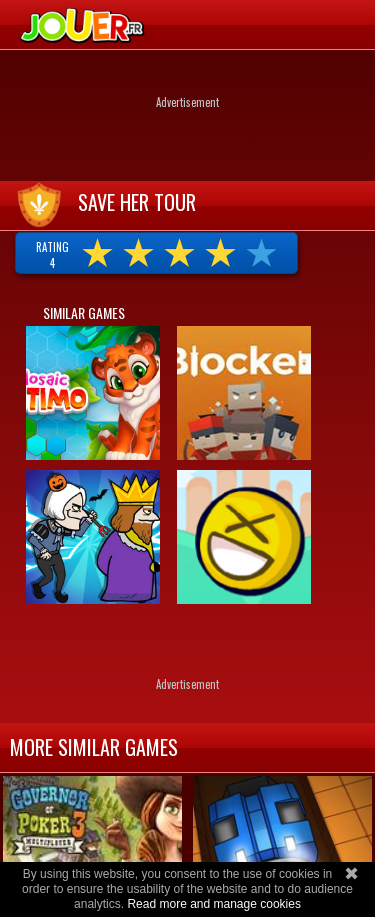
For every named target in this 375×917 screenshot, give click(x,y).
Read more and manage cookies (213, 904)
